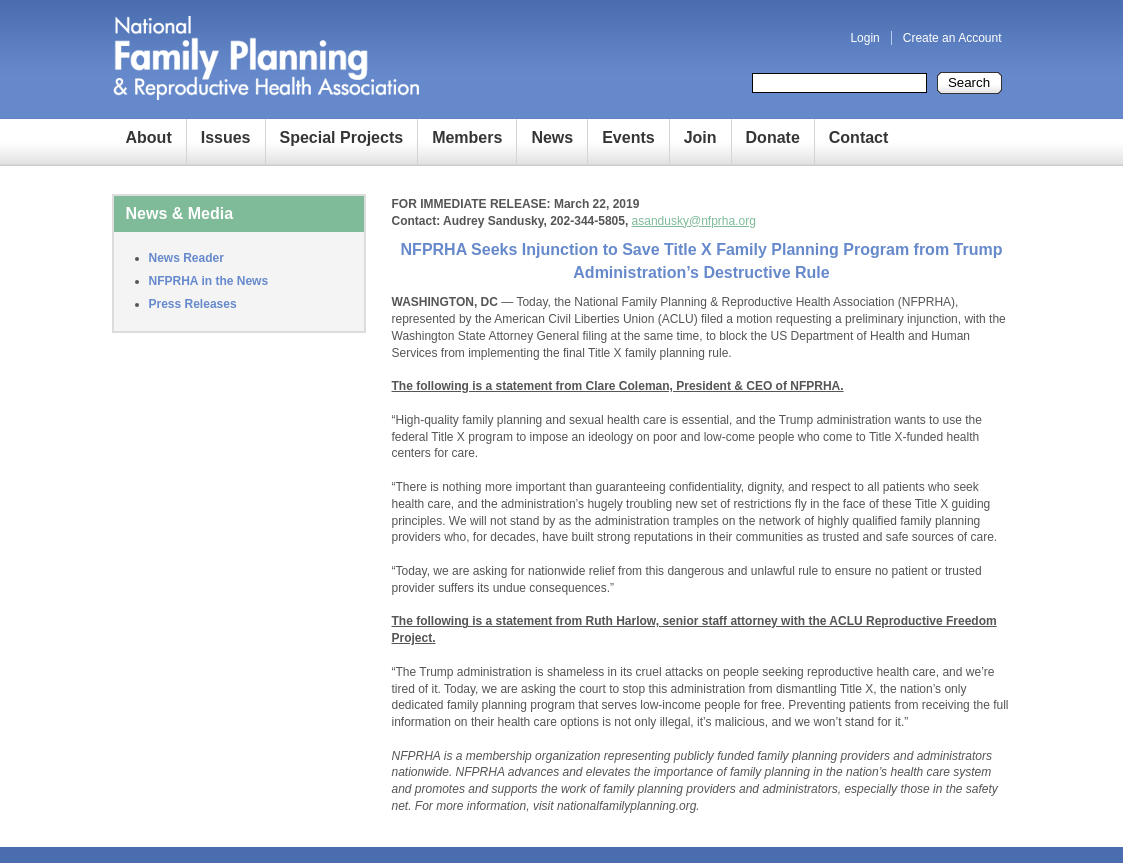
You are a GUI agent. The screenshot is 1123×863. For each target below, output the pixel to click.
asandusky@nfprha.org (694, 221)
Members (467, 137)
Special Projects (342, 137)
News (552, 137)
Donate (773, 137)
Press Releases (193, 304)
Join (700, 137)
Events (628, 137)
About (149, 137)
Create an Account (952, 38)
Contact (859, 137)
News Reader (186, 258)
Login (864, 38)
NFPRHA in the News (209, 281)
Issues (226, 137)
